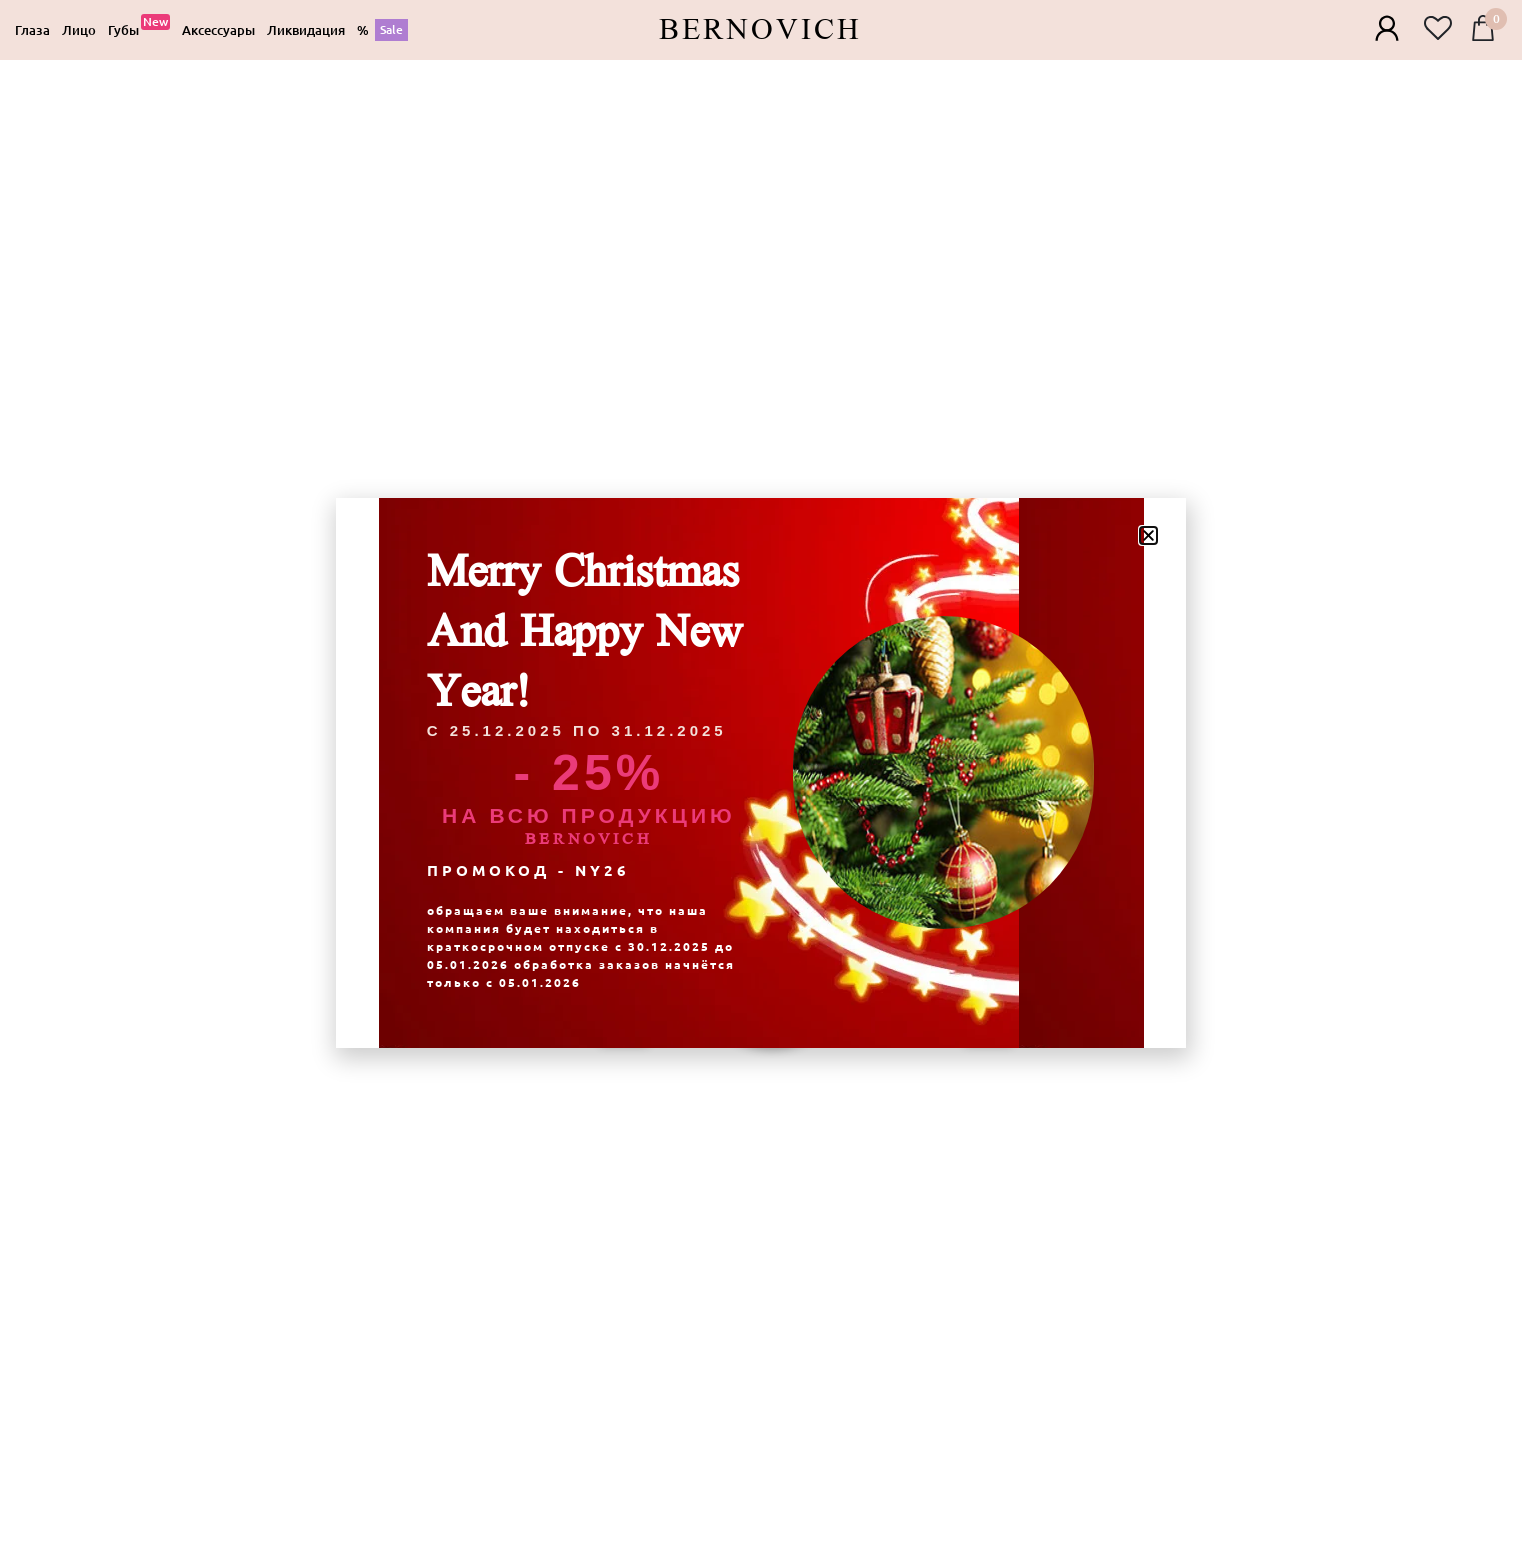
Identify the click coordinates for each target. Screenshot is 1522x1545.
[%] (382, 30)
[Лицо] (79, 30)
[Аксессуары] (218, 30)
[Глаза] (32, 30)
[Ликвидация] (306, 30)
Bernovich (760, 30)
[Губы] (139, 30)
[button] (1148, 535)
